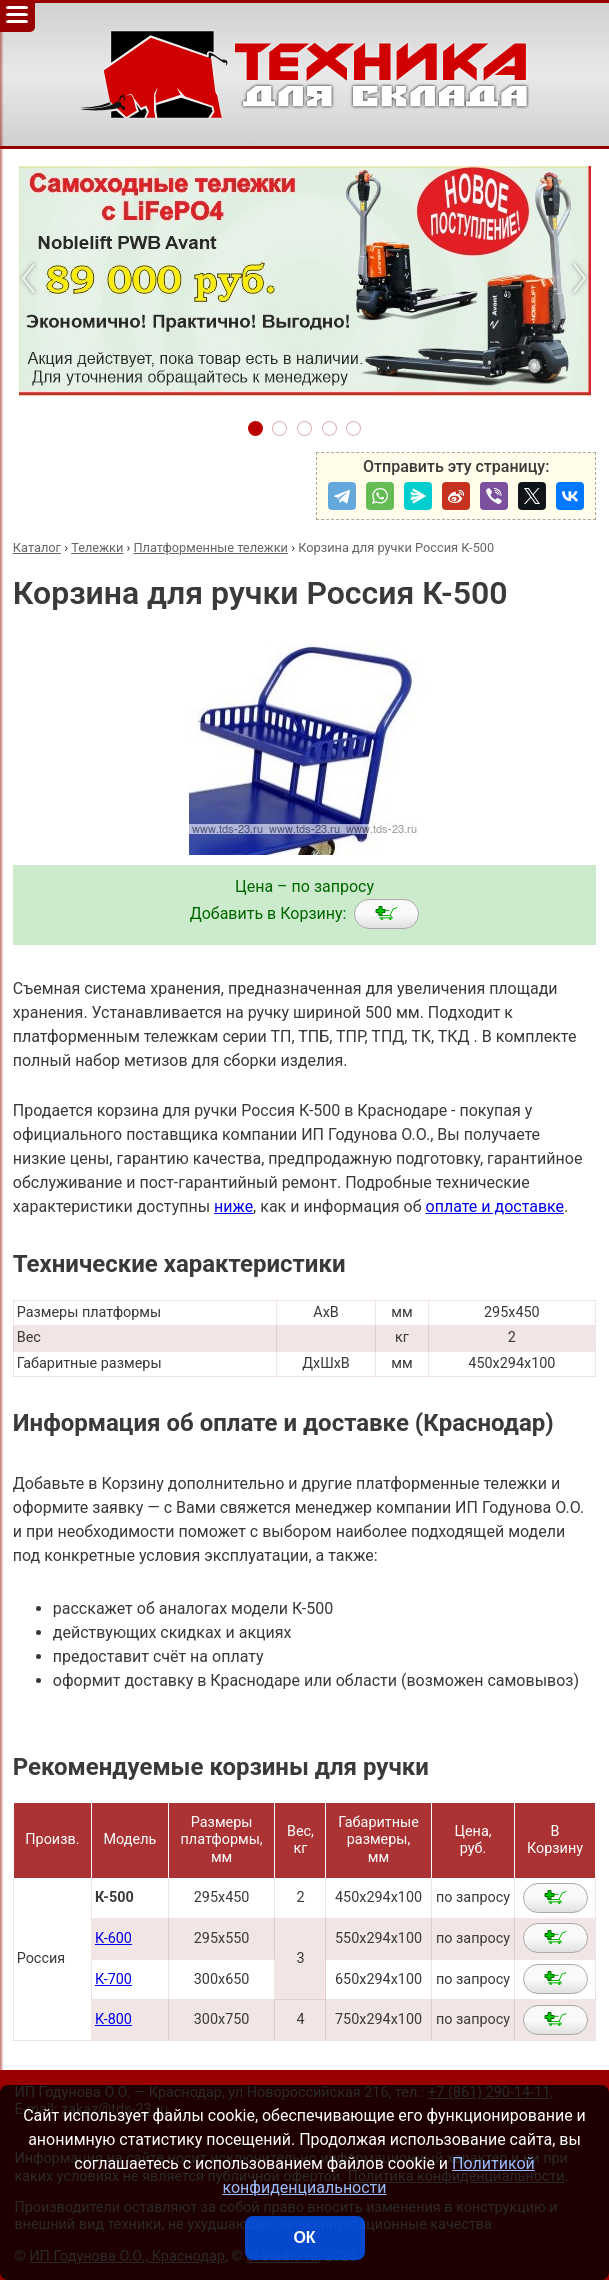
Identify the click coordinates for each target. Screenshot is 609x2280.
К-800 (113, 2019)
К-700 (113, 1979)
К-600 (113, 1938)
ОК (304, 2237)
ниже (233, 1206)
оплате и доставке (495, 1206)
